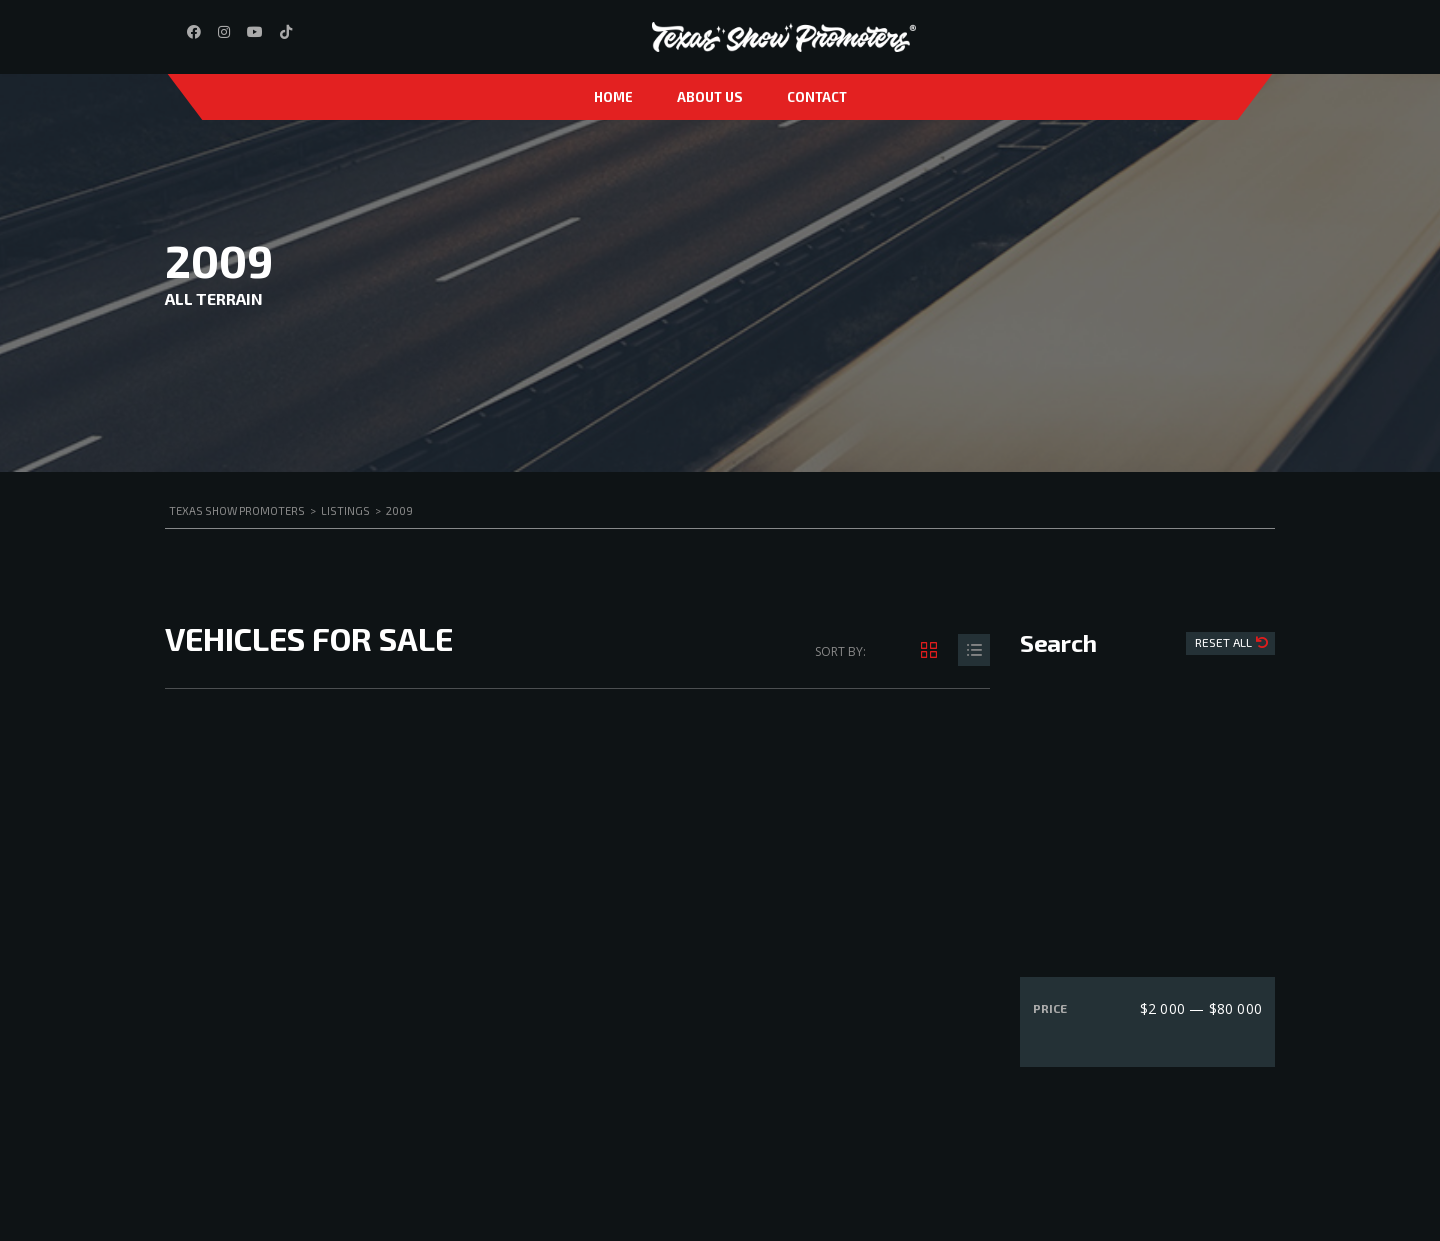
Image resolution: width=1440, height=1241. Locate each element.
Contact (817, 97)
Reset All (1225, 642)
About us (710, 97)
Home (613, 97)
